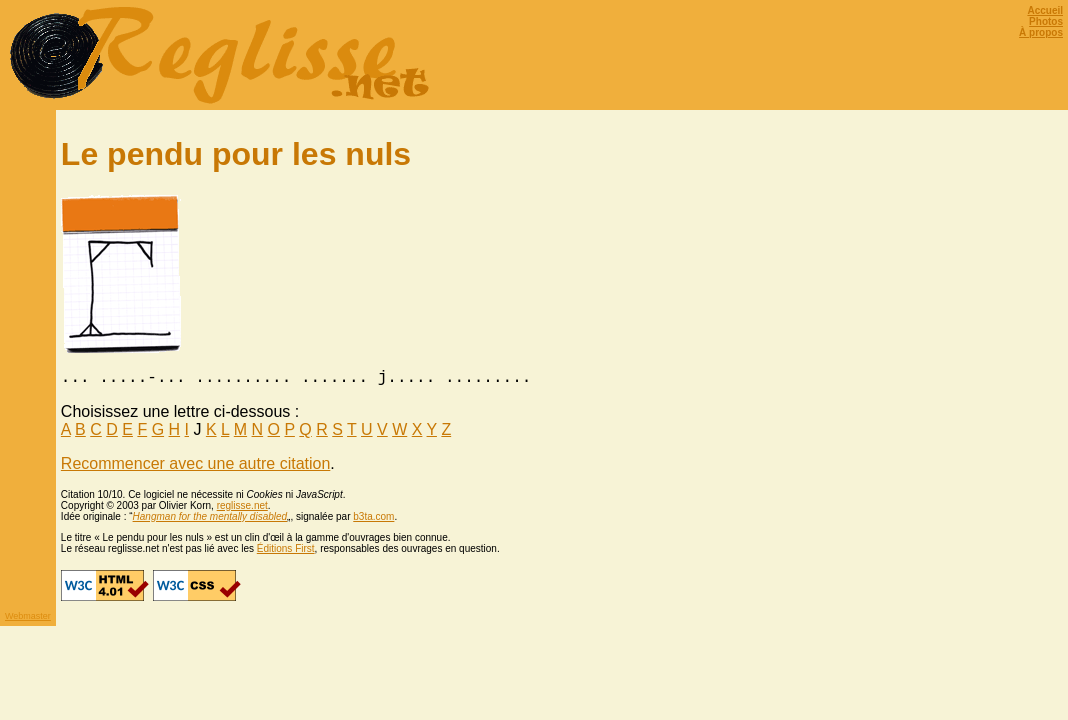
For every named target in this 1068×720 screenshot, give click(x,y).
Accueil (1045, 10)
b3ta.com (373, 520)
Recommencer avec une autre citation (195, 467)
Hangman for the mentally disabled (210, 520)
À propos (1041, 32)
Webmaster (28, 620)
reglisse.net (242, 509)
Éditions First (286, 552)
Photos (1046, 21)
